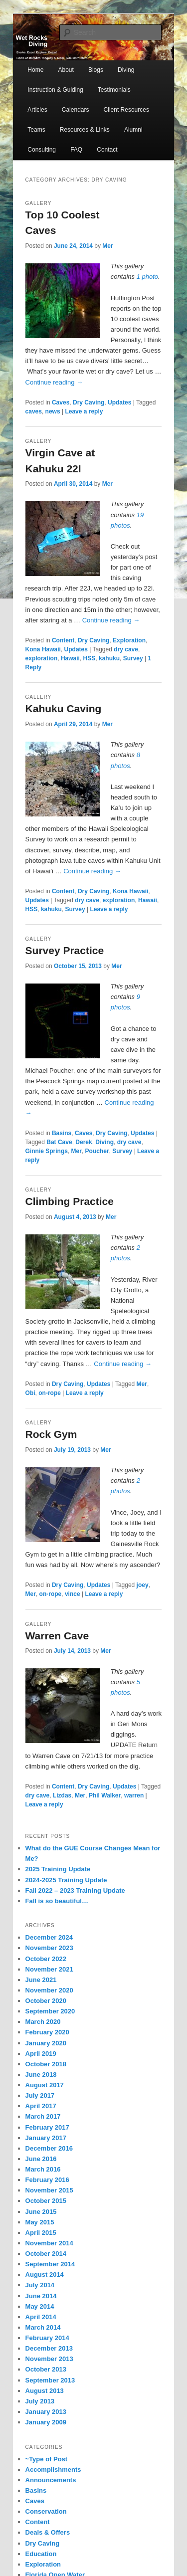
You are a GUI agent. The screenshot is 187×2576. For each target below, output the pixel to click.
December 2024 (49, 1937)
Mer (107, 245)
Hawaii (70, 658)
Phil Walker (105, 1795)
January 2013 (45, 2411)
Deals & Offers (47, 2532)
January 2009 (45, 2422)
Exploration (129, 640)
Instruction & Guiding (55, 89)
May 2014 (39, 2306)
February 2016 (47, 2179)
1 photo (147, 276)
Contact (107, 149)
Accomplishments (53, 2469)
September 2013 (50, 2380)
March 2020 (43, 2021)
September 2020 (50, 2011)
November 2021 (49, 1969)
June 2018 (41, 2074)
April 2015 (40, 2232)
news (52, 411)
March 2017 (43, 2116)
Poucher (97, 1151)
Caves (60, 402)
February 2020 (47, 2032)
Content (63, 640)
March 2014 (43, 2327)
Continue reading (54, 382)
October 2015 (45, 2200)
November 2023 (49, 1948)
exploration (41, 658)
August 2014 (44, 2274)
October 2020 (45, 2000)
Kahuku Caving (63, 708)
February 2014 (47, 2338)
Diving (126, 69)
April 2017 (40, 2106)
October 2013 (45, 2369)
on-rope (49, 1392)
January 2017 (45, 2138)
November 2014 (49, 2243)
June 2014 (41, 2296)
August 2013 (44, 2390)
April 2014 (40, 2317)
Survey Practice (64, 950)
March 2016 (43, 2169)
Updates (119, 402)
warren (134, 1795)
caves (33, 411)
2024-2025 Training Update (66, 1880)
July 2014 (40, 2285)
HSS (89, 658)
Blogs (95, 69)
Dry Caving (88, 402)
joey (143, 1585)
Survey (133, 658)
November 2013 (49, 2359)
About (65, 69)
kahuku (109, 658)
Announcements (50, 2480)
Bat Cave (59, 1142)
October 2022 (45, 1959)
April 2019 (40, 2053)
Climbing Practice (69, 1201)
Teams (36, 129)
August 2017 (44, 2085)
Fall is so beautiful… (56, 1901)
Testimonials (114, 89)
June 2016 (41, 2159)
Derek (83, 1142)
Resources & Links (85, 129)
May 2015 (39, 2222)
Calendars (75, 109)
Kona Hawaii (43, 649)
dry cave (126, 649)
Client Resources (126, 109)
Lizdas (62, 1795)
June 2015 (41, 2211)
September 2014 (50, 2264)
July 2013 (40, 2401)
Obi (30, 1392)
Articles (37, 109)
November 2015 (49, 2190)
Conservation (46, 2511)
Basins (61, 1133)
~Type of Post (46, 2459)
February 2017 (47, 2127)
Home (35, 69)
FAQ (76, 149)
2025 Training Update (58, 1869)
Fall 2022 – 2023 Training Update (75, 1890)
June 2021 (41, 1979)
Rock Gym (51, 1434)
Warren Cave (57, 1635)
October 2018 (45, 2064)
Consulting (41, 149)
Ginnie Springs (46, 1151)
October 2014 (45, 2253)
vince (72, 1593)
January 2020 (45, 2043)
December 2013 (49, 2348)
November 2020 (49, 1990)
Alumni (133, 129)
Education (41, 2554)
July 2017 (40, 2095)
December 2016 (49, 2148)
